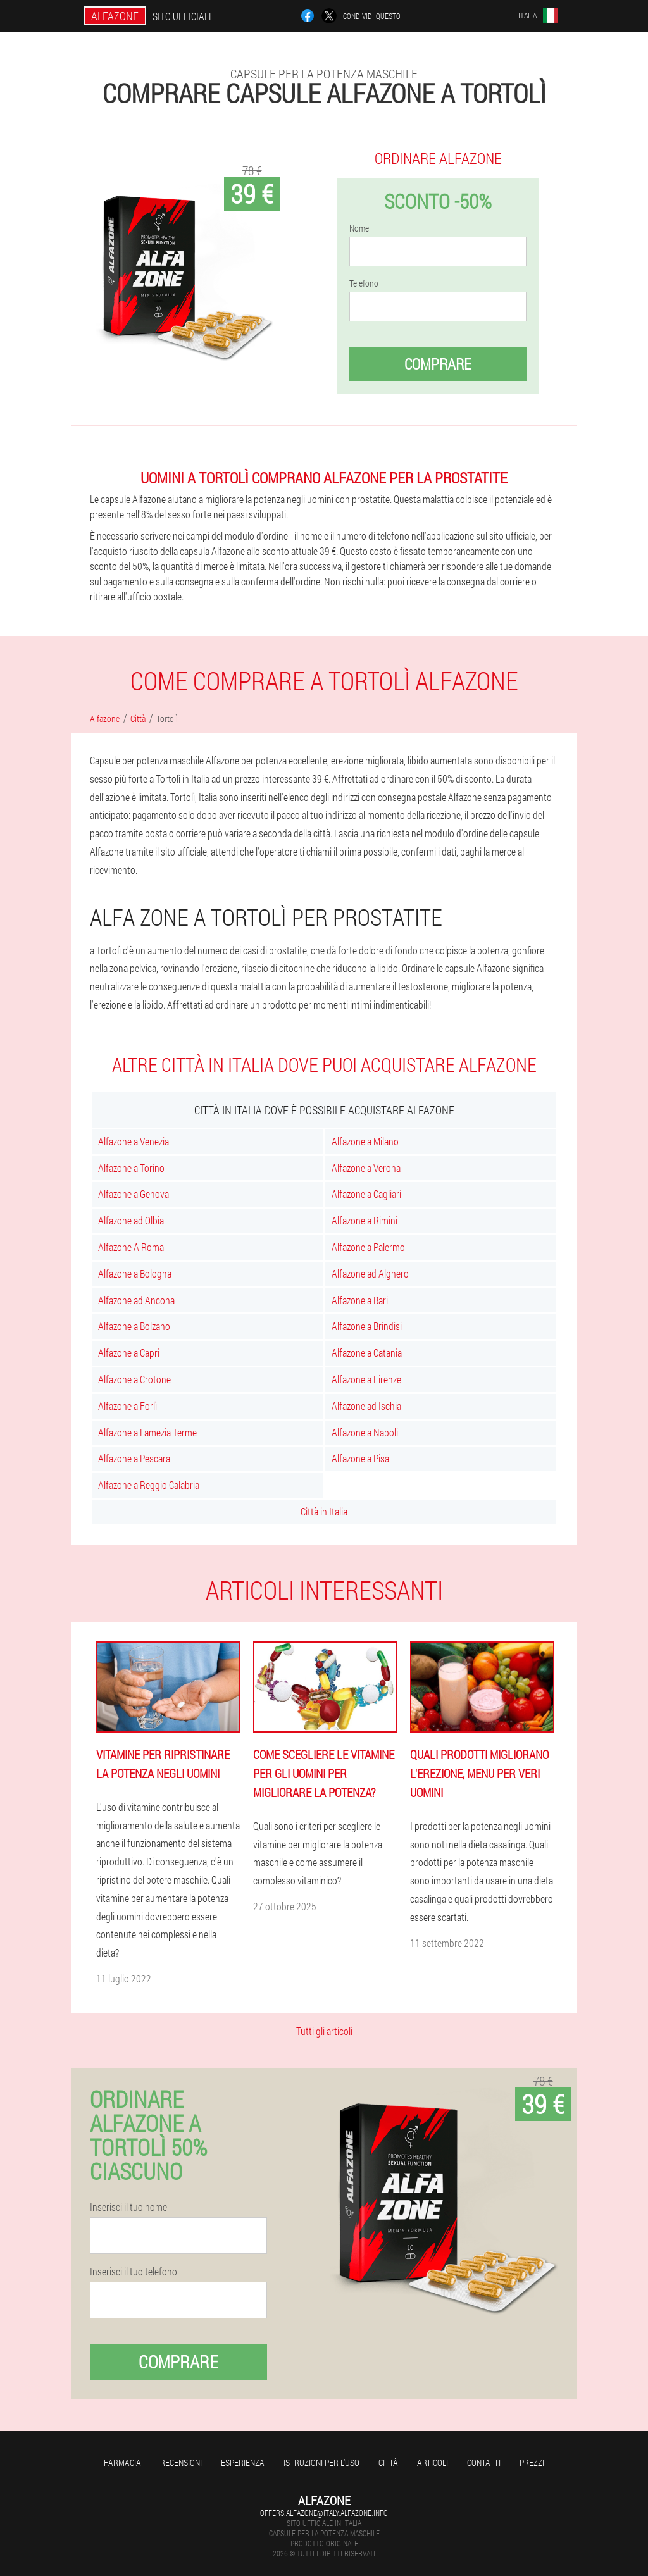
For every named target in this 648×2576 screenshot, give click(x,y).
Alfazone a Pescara (134, 1458)
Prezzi (532, 2462)
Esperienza (243, 2462)
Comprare (437, 364)
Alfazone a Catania (367, 1352)
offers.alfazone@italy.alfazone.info (324, 2513)
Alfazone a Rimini (364, 1220)
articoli (432, 2462)
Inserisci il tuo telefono (133, 2272)
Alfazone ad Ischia (366, 1405)
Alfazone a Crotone (134, 1379)
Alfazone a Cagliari (366, 1193)
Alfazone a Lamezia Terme (147, 1432)
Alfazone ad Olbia (131, 1220)
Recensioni (181, 2462)
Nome (359, 228)
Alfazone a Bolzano (134, 1326)
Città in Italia (324, 1511)
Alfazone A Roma (131, 1247)
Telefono (363, 283)
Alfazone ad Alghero (370, 1273)
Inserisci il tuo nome (128, 2207)
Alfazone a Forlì (127, 1405)
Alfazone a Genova (133, 1193)
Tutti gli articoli (324, 2031)
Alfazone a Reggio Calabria (148, 1484)
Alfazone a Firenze (366, 1379)
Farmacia (122, 2462)
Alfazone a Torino (131, 1167)
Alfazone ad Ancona (136, 1300)
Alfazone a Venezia (133, 1141)
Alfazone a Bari (360, 1300)
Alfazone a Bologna (134, 1273)
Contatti (484, 2462)
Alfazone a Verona (366, 1167)
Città (388, 2462)
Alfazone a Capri (128, 1352)
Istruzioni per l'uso (321, 2462)
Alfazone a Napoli (365, 1432)
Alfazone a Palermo (368, 1247)
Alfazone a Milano (365, 1141)
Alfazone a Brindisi (367, 1326)
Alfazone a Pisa (360, 1458)
